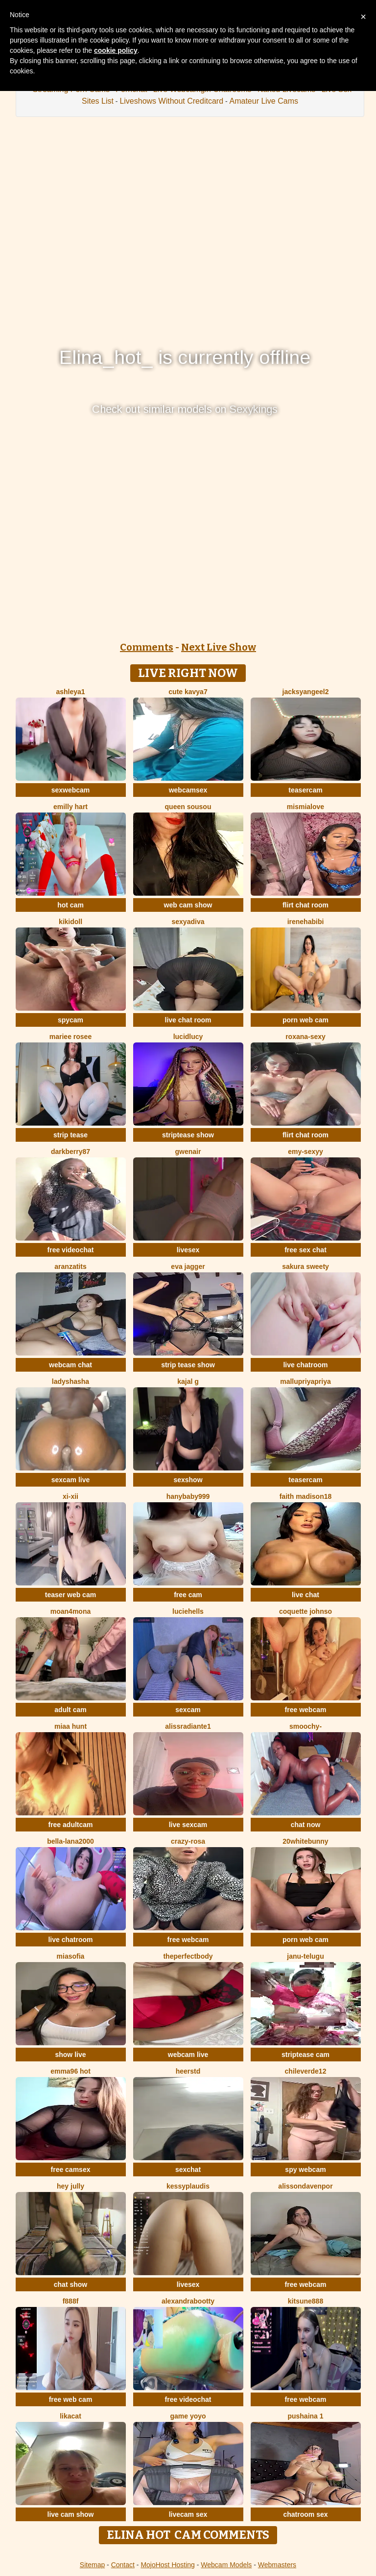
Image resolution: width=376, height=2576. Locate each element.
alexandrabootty (188, 2301)
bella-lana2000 (70, 1841)
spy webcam (305, 2169)
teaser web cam (70, 1595)
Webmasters (277, 2565)
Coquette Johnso (305, 1611)
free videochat (70, 1250)
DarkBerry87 (70, 1151)
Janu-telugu (305, 1956)
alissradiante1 (188, 1726)
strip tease (70, 1135)
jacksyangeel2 (305, 692)
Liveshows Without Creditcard (171, 101)
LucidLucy (188, 1036)
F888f (71, 2301)
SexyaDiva (188, 922)
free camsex (71, 2169)
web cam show (188, 905)
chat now (306, 1825)
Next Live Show (218, 647)
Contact (123, 2565)
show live (70, 2054)
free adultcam (70, 1825)
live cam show (70, 2514)
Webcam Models (226, 2565)
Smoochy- (305, 1726)
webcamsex (188, 790)
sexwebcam (70, 790)
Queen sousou (188, 807)
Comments (146, 647)
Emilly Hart (70, 807)
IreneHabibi (305, 922)
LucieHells (188, 1611)
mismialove (305, 807)
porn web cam (305, 1020)
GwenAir (188, 1151)
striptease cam (305, 2054)
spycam (70, 1020)
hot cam (70, 905)
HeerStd (188, 2071)
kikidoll (70, 922)
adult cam (70, 1710)
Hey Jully (70, 2186)
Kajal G (188, 1381)
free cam (188, 1595)
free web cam (71, 2399)
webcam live (188, 2054)
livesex (188, 1250)
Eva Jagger (188, 1266)
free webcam (306, 1710)
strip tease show (188, 1365)
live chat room (188, 1020)
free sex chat (305, 1250)
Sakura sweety (305, 1266)
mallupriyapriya (305, 1381)
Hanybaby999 (188, 1496)
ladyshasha (70, 1381)
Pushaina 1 (305, 2416)
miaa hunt (70, 1726)
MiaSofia (71, 1956)
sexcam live (70, 1480)
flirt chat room (305, 905)
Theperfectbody (187, 1956)
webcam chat (70, 1365)
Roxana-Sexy (305, 1036)
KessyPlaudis (188, 2186)
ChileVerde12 (306, 2071)
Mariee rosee (70, 1036)
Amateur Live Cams (263, 101)
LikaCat (70, 2416)
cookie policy (116, 50)
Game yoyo (188, 2416)
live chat (305, 1595)
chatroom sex (305, 2514)
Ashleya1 (70, 692)
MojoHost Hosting (168, 2565)
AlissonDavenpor (305, 2186)
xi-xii (70, 1496)
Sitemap (92, 2565)
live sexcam (188, 1825)
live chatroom (305, 1365)
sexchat (188, 2169)
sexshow (187, 1480)
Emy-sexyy (305, 1151)
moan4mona (70, 1611)
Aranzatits (70, 1266)
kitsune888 (305, 2301)
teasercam (305, 790)
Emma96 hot (70, 2071)
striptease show (188, 1135)
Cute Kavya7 (187, 692)
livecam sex (188, 2514)
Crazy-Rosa (188, 1841)
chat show (70, 2284)
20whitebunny (305, 1841)
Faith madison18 (306, 1496)
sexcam (187, 1710)
